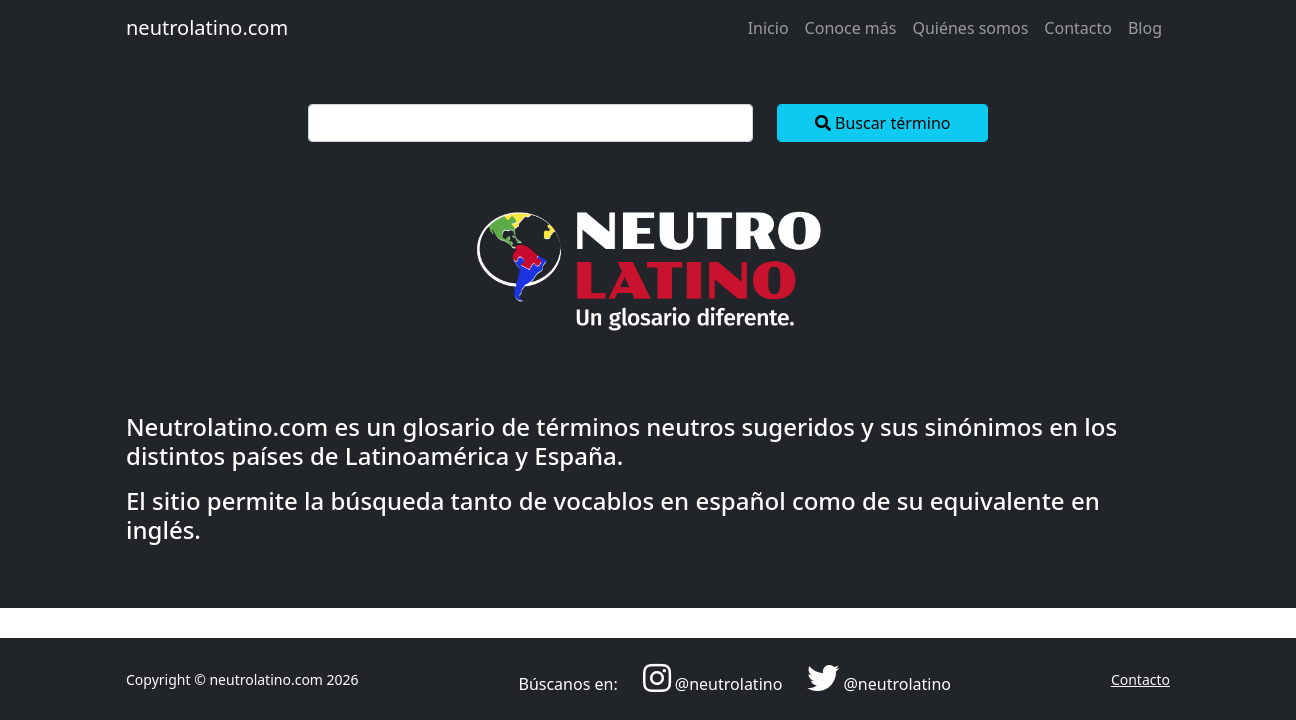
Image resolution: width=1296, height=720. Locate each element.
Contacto (1078, 28)
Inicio (768, 28)
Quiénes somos (970, 28)
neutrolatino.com (207, 27)
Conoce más (851, 28)
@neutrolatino (729, 684)
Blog (1145, 28)
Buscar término (883, 123)
